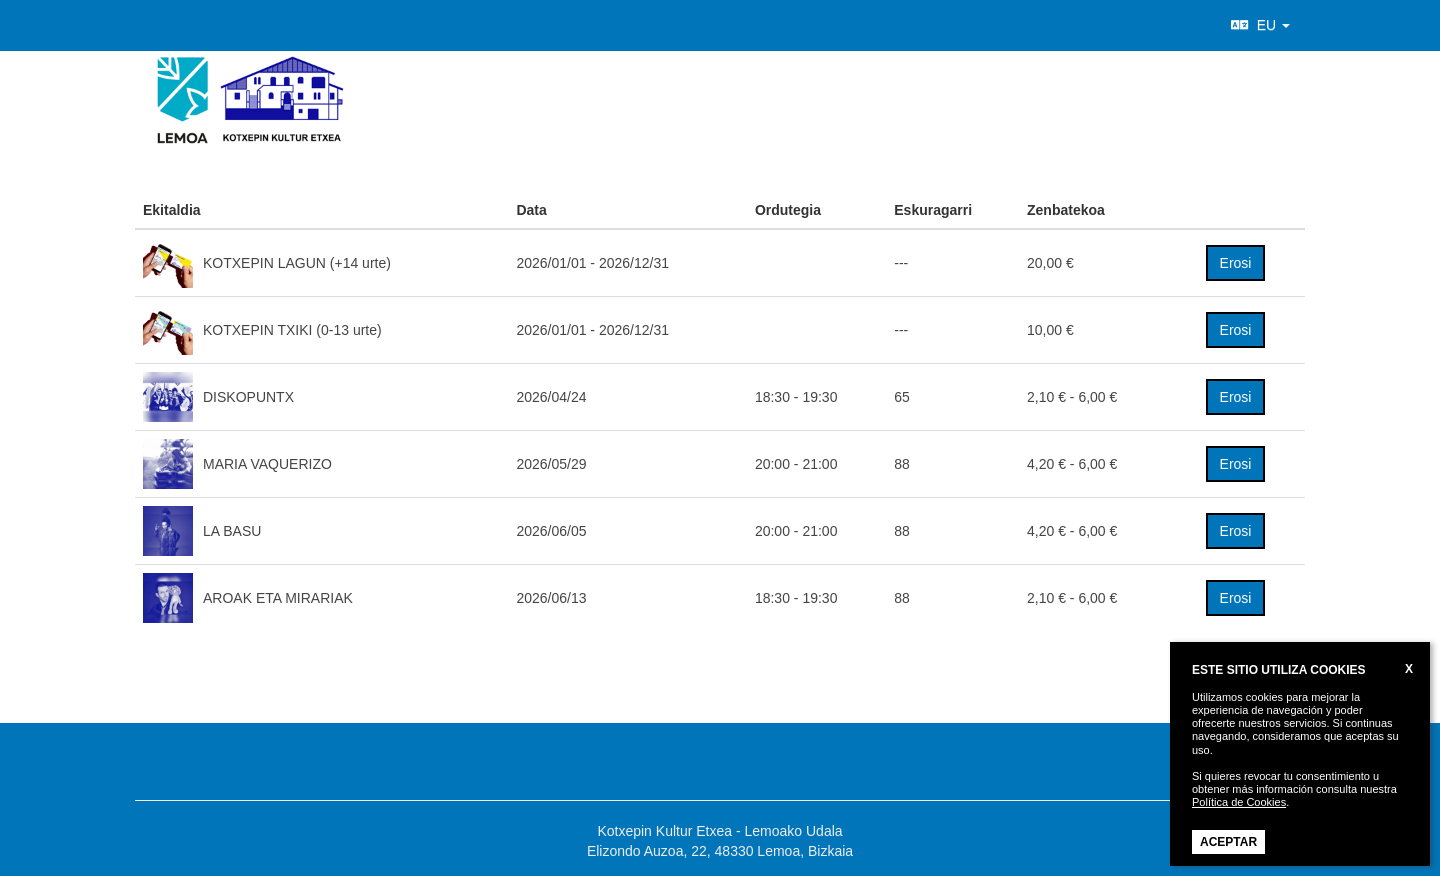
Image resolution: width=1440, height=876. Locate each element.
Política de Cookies (1239, 802)
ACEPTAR (1228, 842)
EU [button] (1260, 25)
